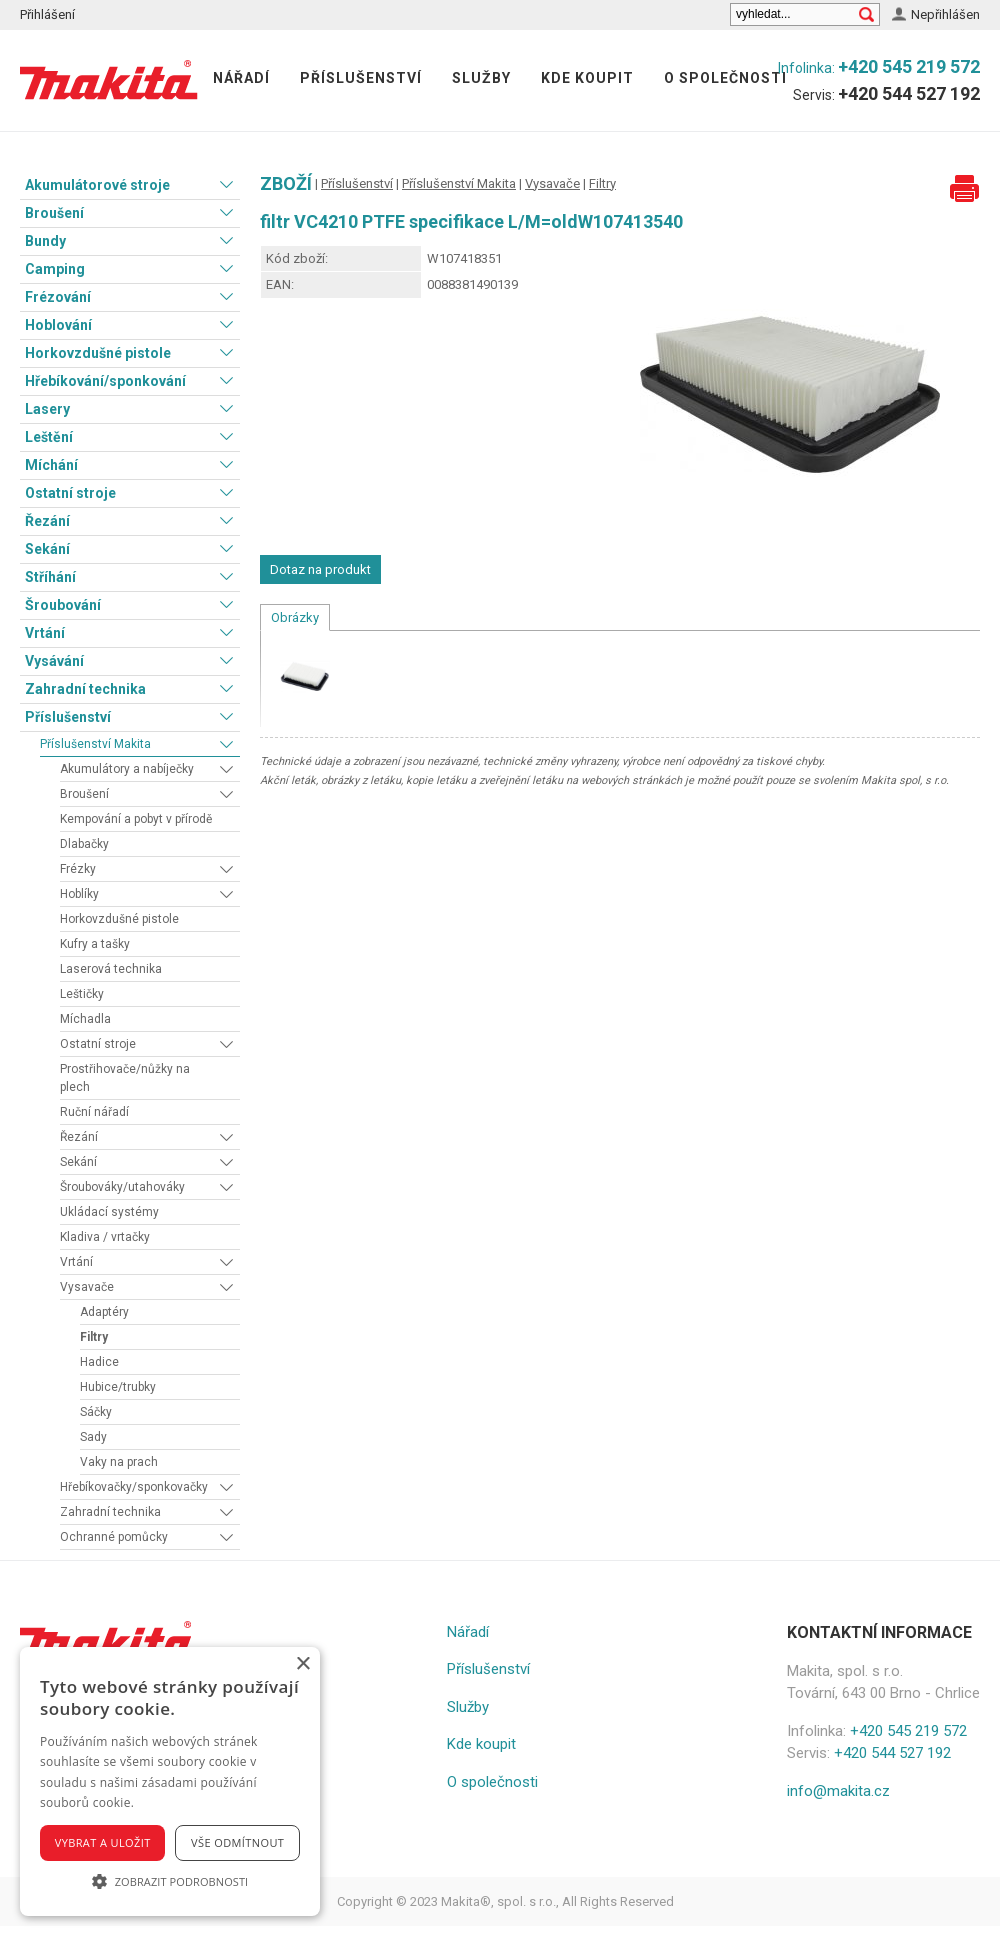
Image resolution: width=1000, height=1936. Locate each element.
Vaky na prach (119, 1462)
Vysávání (54, 661)
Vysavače (87, 1287)
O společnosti (725, 78)
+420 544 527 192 (909, 93)
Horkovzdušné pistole (98, 353)
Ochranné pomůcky (114, 1537)
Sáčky (96, 1412)
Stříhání (50, 577)
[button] (170, 1881)
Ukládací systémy (109, 1212)
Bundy (45, 241)
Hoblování (58, 325)
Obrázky (295, 617)
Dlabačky (84, 844)
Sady (93, 1437)
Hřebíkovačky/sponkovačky (134, 1487)
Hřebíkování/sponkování (105, 381)
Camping (55, 269)
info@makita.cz (838, 1791)
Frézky (78, 869)
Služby (481, 78)
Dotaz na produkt (320, 569)
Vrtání (45, 633)
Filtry (94, 1337)
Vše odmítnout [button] (237, 1842)
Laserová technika (111, 969)
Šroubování (63, 605)
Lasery (47, 409)
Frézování (58, 297)
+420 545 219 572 (909, 66)
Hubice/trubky (118, 1387)
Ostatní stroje (70, 493)
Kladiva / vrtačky (105, 1237)
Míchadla (85, 1019)
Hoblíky (79, 894)
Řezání (47, 521)
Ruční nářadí (94, 1112)
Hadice (99, 1362)
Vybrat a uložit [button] (103, 1842)
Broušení (54, 213)
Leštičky (82, 994)
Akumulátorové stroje (97, 185)
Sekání (47, 549)
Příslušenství (361, 78)
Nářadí (241, 78)
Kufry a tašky (95, 944)
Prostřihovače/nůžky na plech (125, 1078)
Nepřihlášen (945, 14)
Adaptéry (104, 1312)
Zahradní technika (85, 689)
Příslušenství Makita (95, 744)
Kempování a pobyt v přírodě (136, 819)
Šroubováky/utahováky (122, 1187)
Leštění (49, 437)
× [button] (302, 1664)
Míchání (51, 465)
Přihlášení (47, 14)
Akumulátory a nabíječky (127, 769)
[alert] (170, 1781)
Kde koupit (587, 78)
